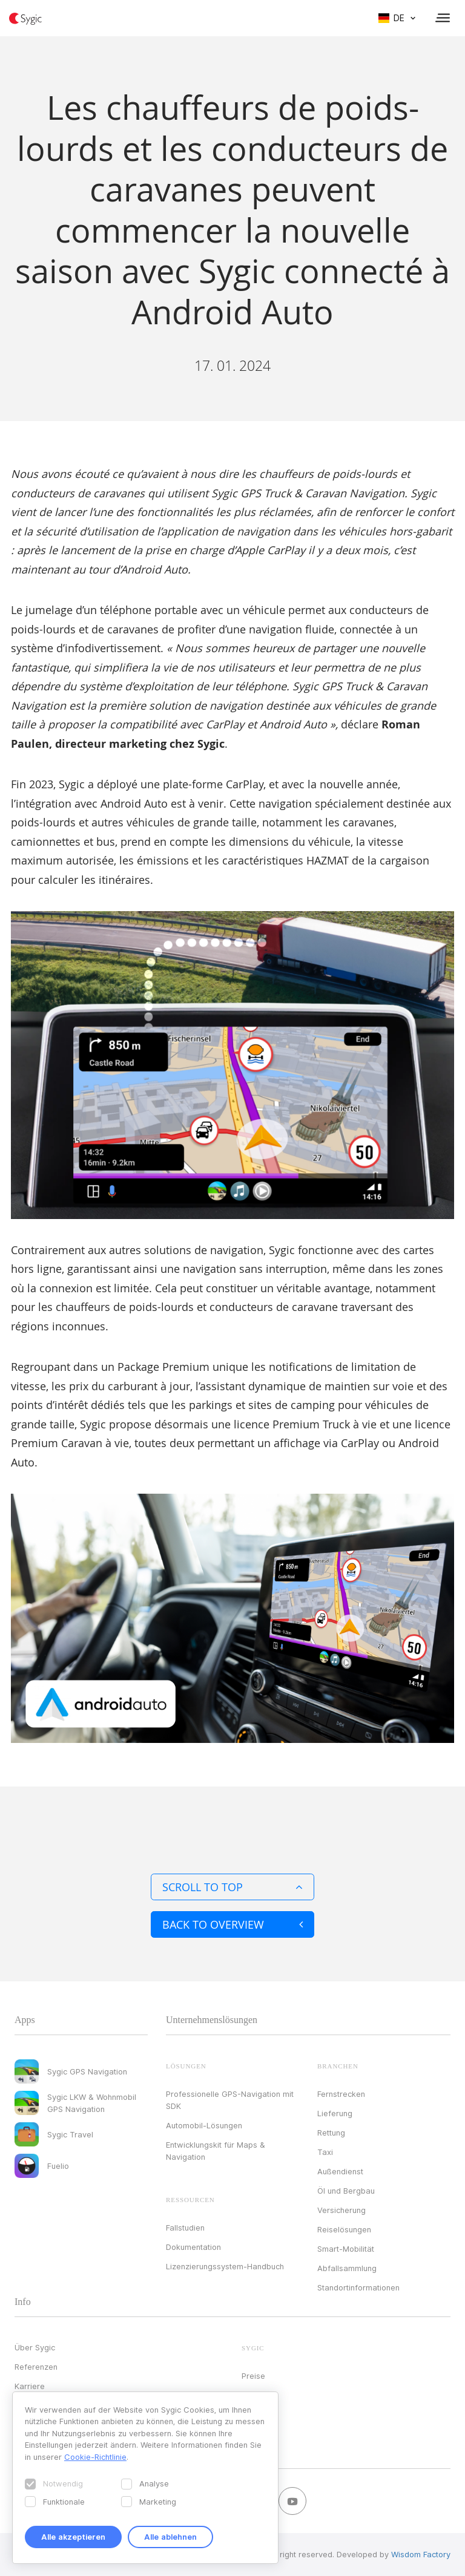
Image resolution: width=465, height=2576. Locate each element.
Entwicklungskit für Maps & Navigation (215, 2151)
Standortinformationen (358, 2287)
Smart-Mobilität (345, 2249)
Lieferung (334, 2113)
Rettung (331, 2132)
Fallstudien (185, 2227)
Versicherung (341, 2210)
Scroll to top (232, 1887)
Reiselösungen (344, 2229)
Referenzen (36, 2367)
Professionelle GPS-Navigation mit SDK (230, 2100)
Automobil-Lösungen (204, 2125)
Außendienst (340, 2171)
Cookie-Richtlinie (95, 2457)
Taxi (325, 2152)
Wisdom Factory (420, 2554)
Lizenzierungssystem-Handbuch (225, 2266)
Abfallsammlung (347, 2268)
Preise (253, 2376)
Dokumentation (193, 2247)
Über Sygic (35, 2347)
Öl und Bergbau (346, 2190)
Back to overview (232, 1924)
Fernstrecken (341, 2094)
